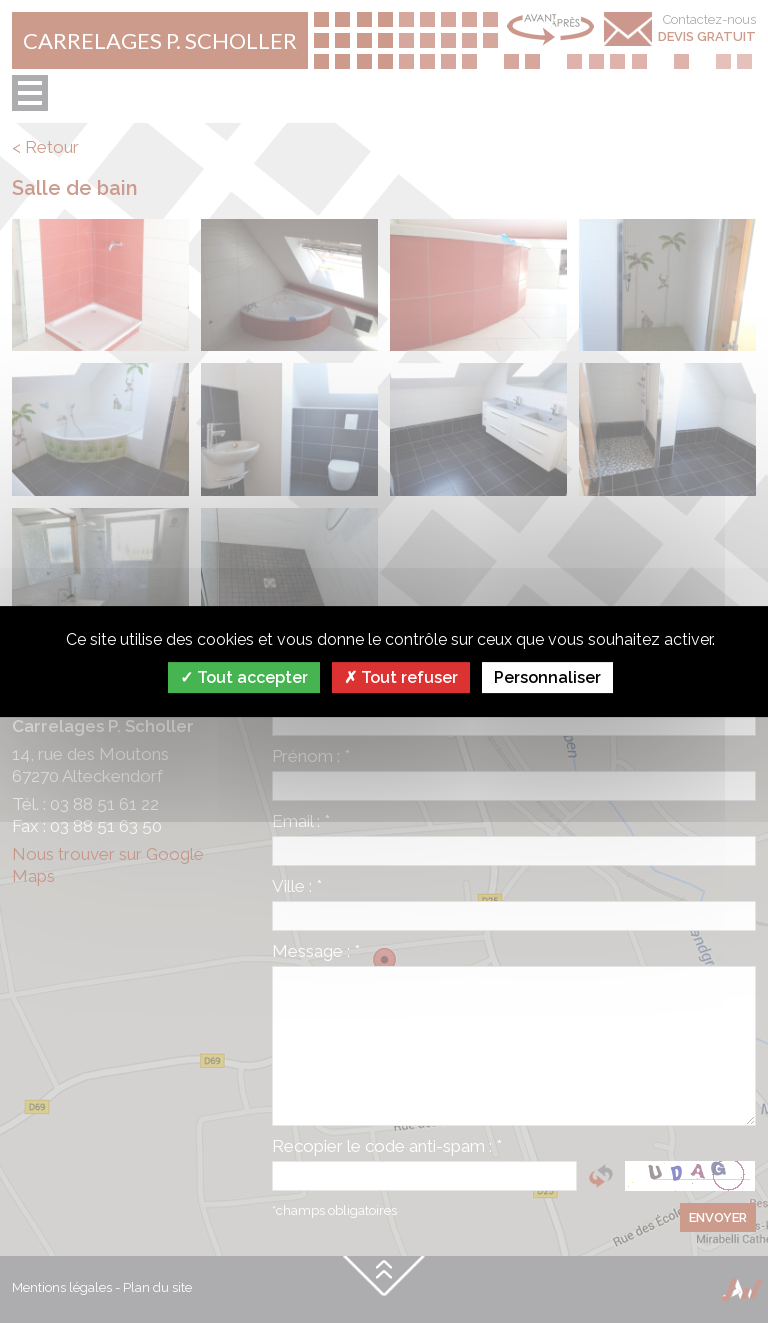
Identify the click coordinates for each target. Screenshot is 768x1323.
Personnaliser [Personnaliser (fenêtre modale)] (547, 677)
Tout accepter (244, 677)
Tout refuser (401, 677)
